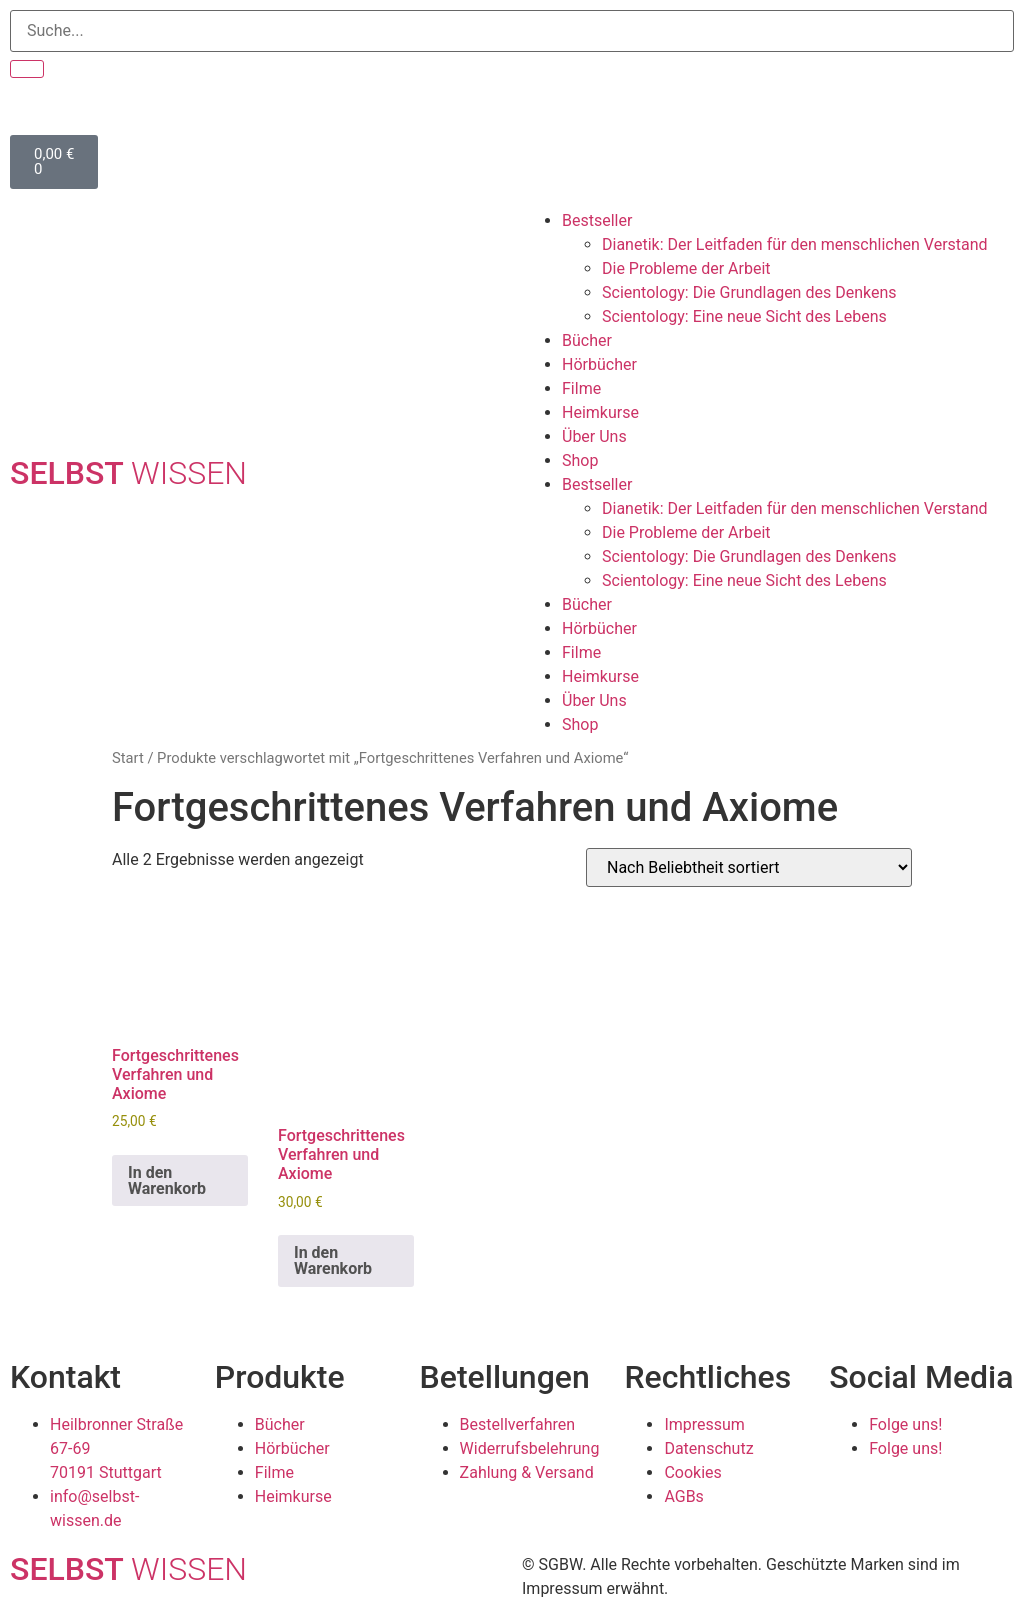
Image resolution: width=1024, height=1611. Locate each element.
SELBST (128, 473)
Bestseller (597, 220)
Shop (580, 460)
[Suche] (27, 69)
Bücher (587, 340)
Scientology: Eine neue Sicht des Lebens (744, 316)
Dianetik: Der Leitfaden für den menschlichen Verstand (795, 244)
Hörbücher (599, 364)
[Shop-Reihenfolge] (749, 867)
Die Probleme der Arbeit (686, 268)
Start (128, 758)
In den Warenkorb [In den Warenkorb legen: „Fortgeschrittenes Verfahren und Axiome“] (167, 1180)
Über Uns (594, 436)
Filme (581, 388)
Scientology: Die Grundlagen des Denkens (749, 292)
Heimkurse (600, 412)
